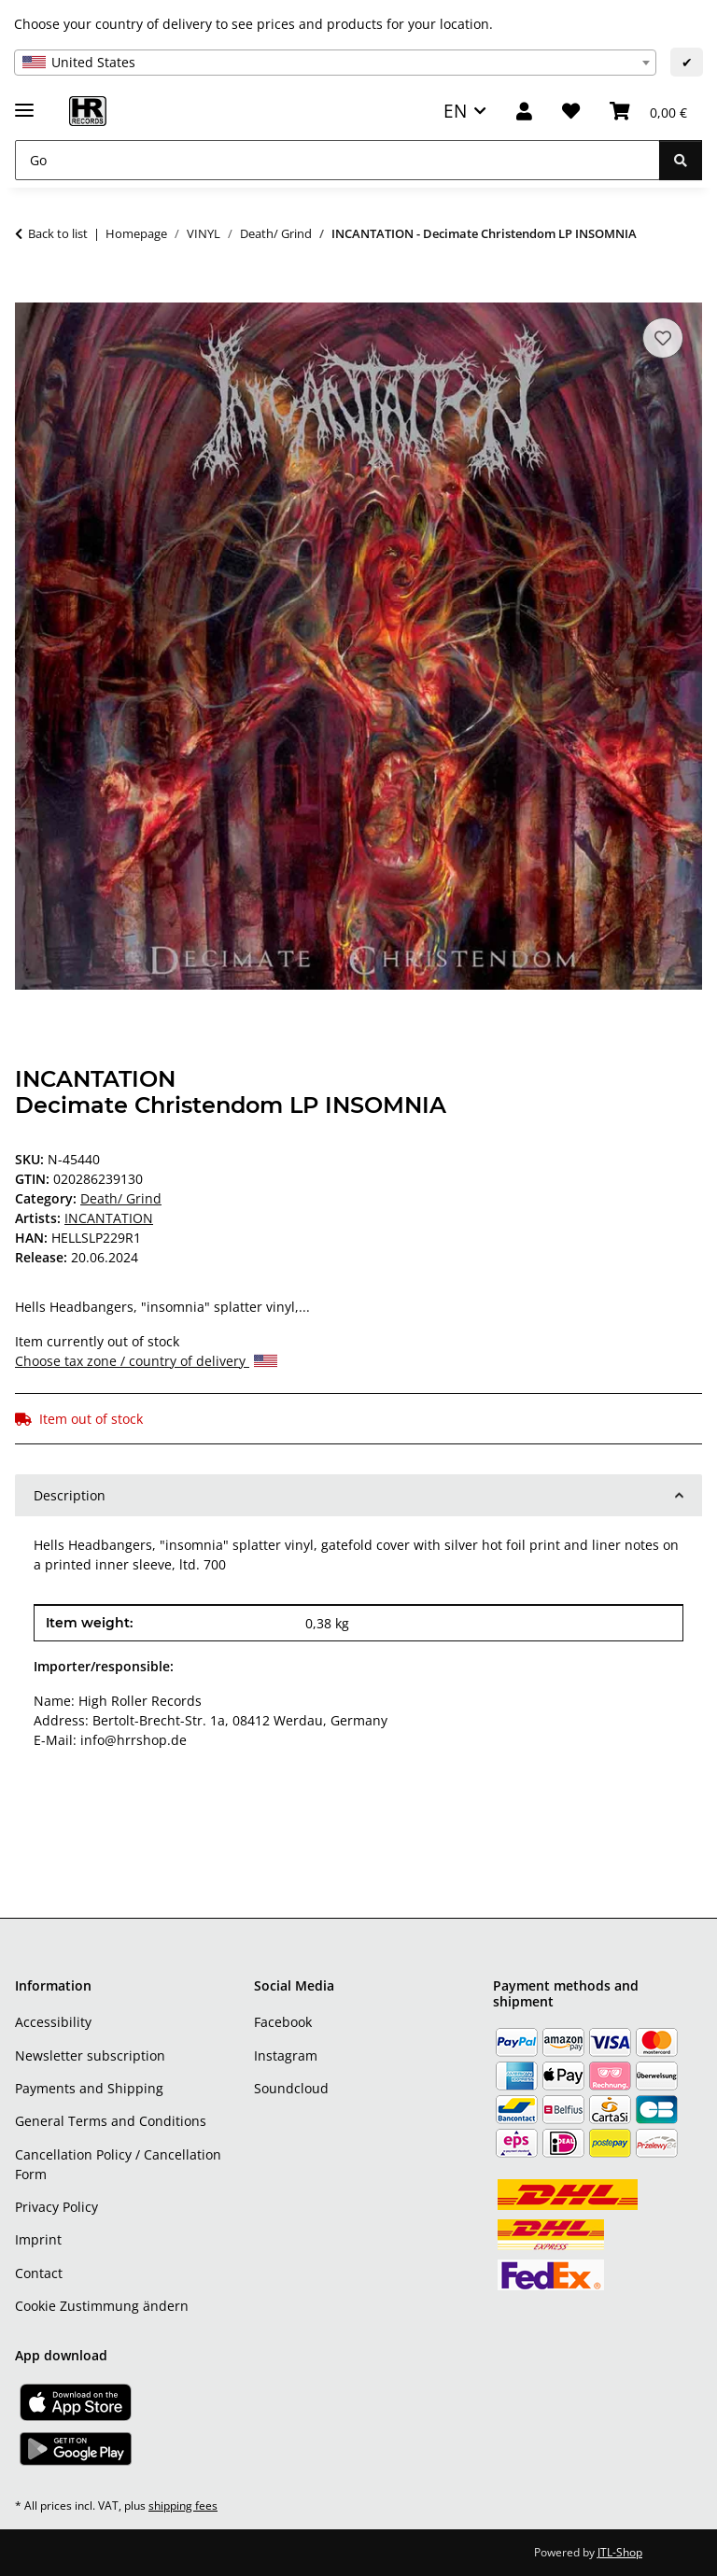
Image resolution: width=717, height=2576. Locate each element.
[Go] (337, 160)
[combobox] (335, 62)
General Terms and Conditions (110, 2121)
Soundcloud (291, 2088)
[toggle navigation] (24, 102)
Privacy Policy (56, 2207)
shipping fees (183, 2505)
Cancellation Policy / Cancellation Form (118, 2164)
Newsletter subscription (90, 2055)
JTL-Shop (620, 2552)
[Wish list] (571, 112)
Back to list (58, 233)
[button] (524, 112)
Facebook (283, 2022)
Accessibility (53, 2022)
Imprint (38, 2239)
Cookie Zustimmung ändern (102, 2306)
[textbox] (335, 62)
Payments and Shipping (89, 2088)
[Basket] (648, 112)
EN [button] (455, 110)
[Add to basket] (30, 292)
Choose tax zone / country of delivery (146, 1361)
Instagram (285, 2055)
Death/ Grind (121, 1198)
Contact (39, 2273)
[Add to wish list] (662, 338)
